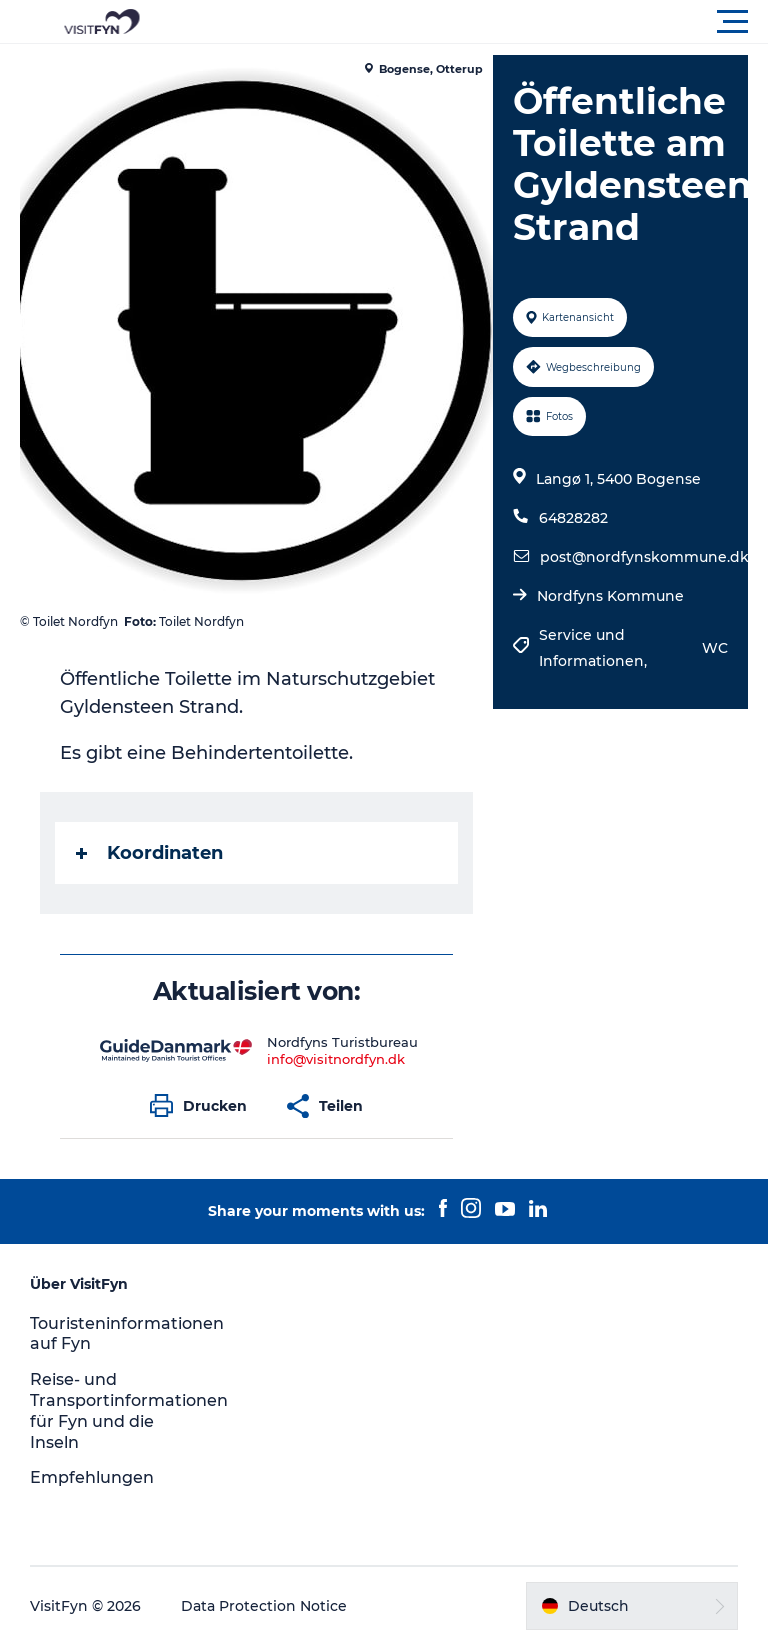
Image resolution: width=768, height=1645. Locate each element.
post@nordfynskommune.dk (644, 557)
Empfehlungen (92, 1477)
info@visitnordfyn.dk (336, 1059)
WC (715, 648)
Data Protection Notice (264, 1606)
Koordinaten (149, 853)
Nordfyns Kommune (610, 596)
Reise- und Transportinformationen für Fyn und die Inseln (129, 1410)
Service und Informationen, (595, 648)
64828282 (573, 518)
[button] (474, 22)
